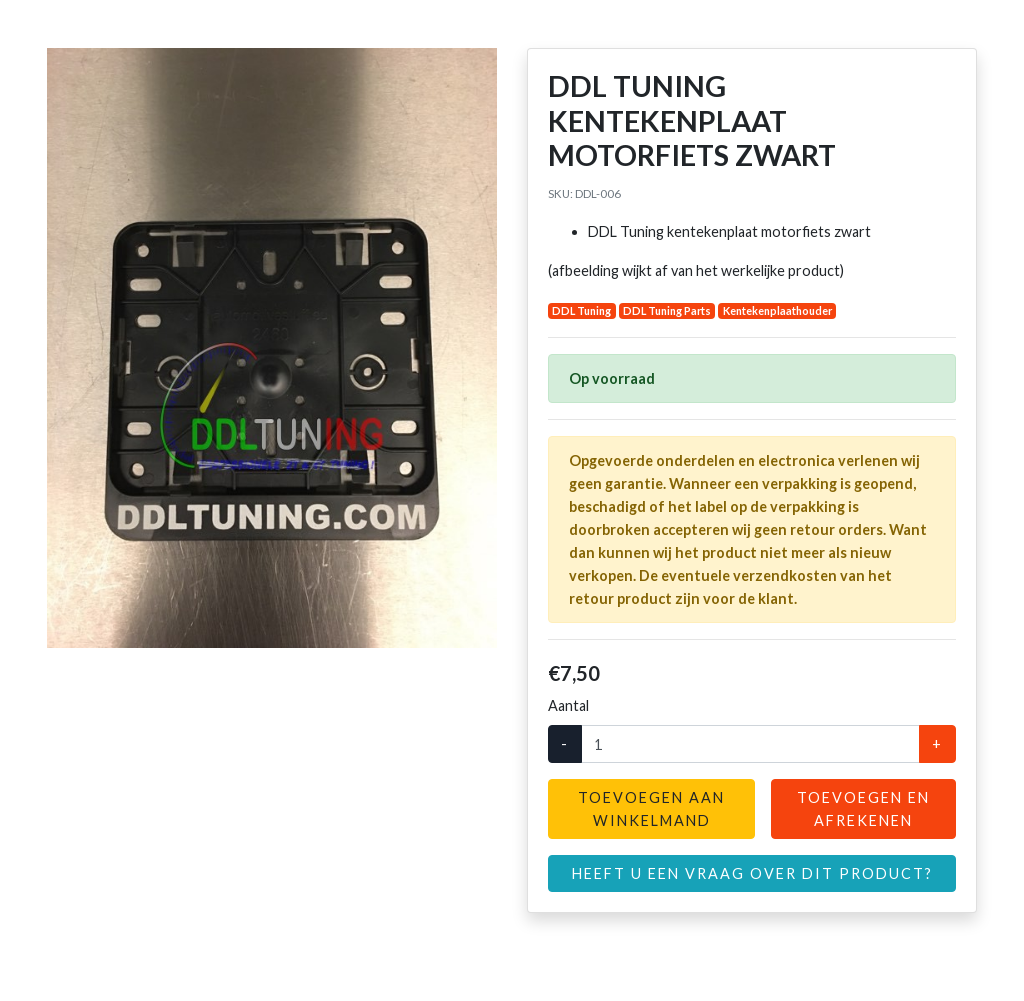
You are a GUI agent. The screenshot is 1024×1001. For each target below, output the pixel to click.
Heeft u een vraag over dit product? (752, 873)
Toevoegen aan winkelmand (651, 809)
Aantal (568, 705)
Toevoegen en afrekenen (863, 809)
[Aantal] (750, 743)
